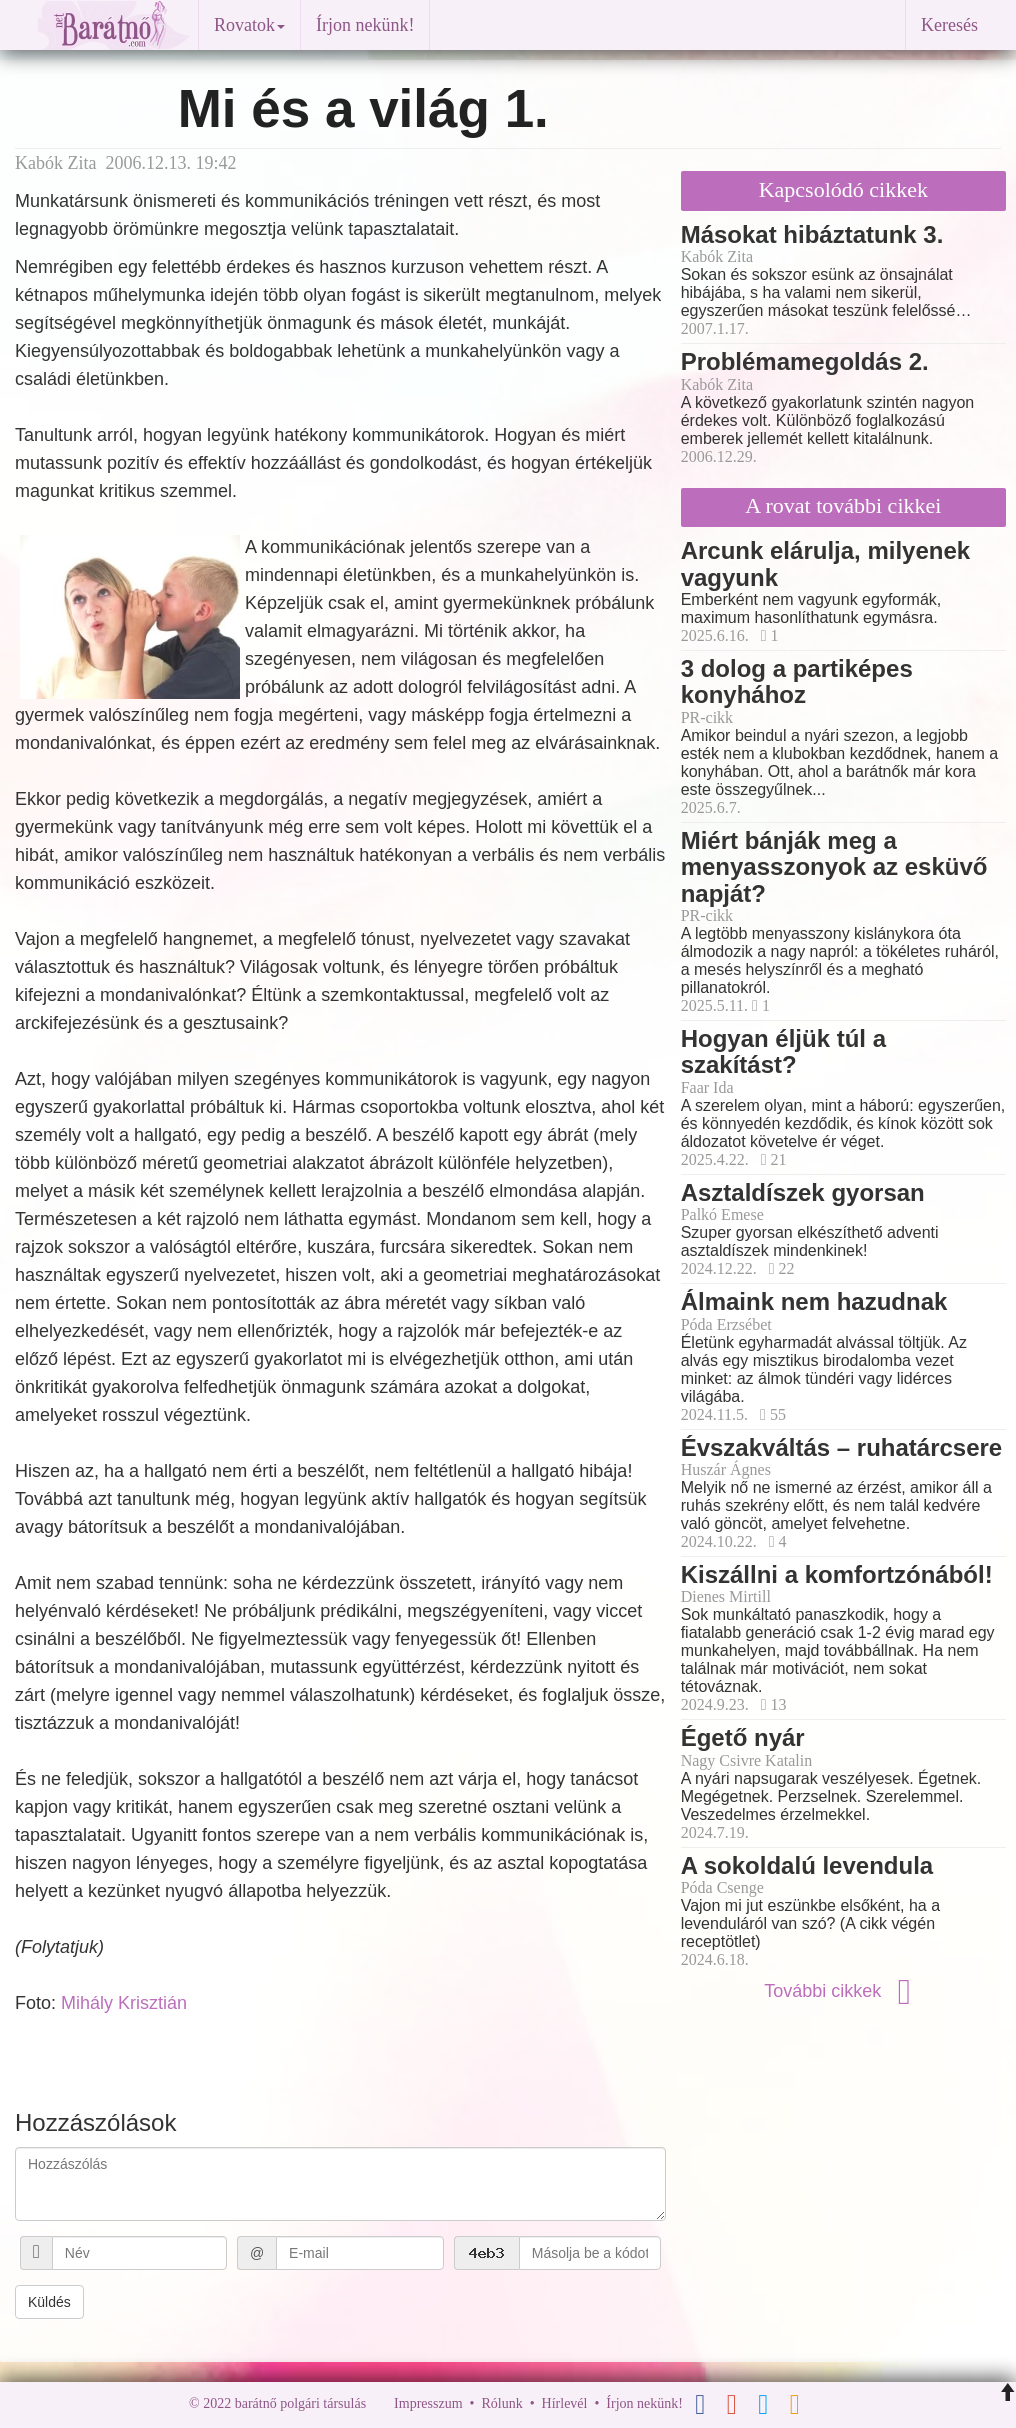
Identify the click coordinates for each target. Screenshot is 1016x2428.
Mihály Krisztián (124, 2003)
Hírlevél (565, 2403)
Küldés (49, 2302)
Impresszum (428, 2403)
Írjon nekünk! (365, 25)
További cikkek (843, 1991)
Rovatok (249, 25)
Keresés (949, 25)
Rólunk (501, 2403)
